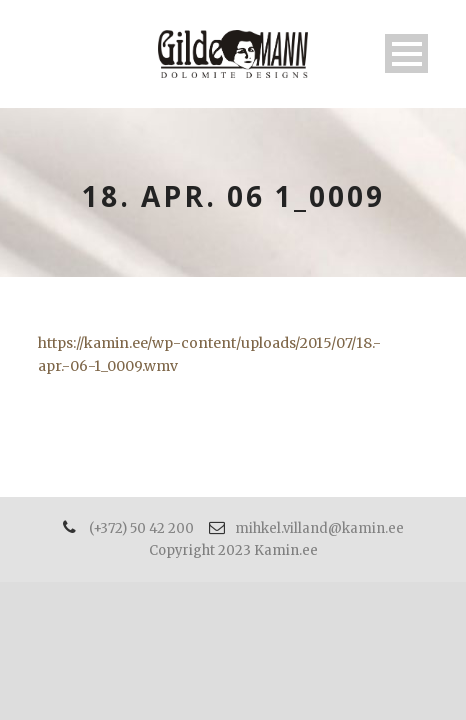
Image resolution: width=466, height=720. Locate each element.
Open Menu (406, 53)
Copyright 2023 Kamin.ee (233, 550)
